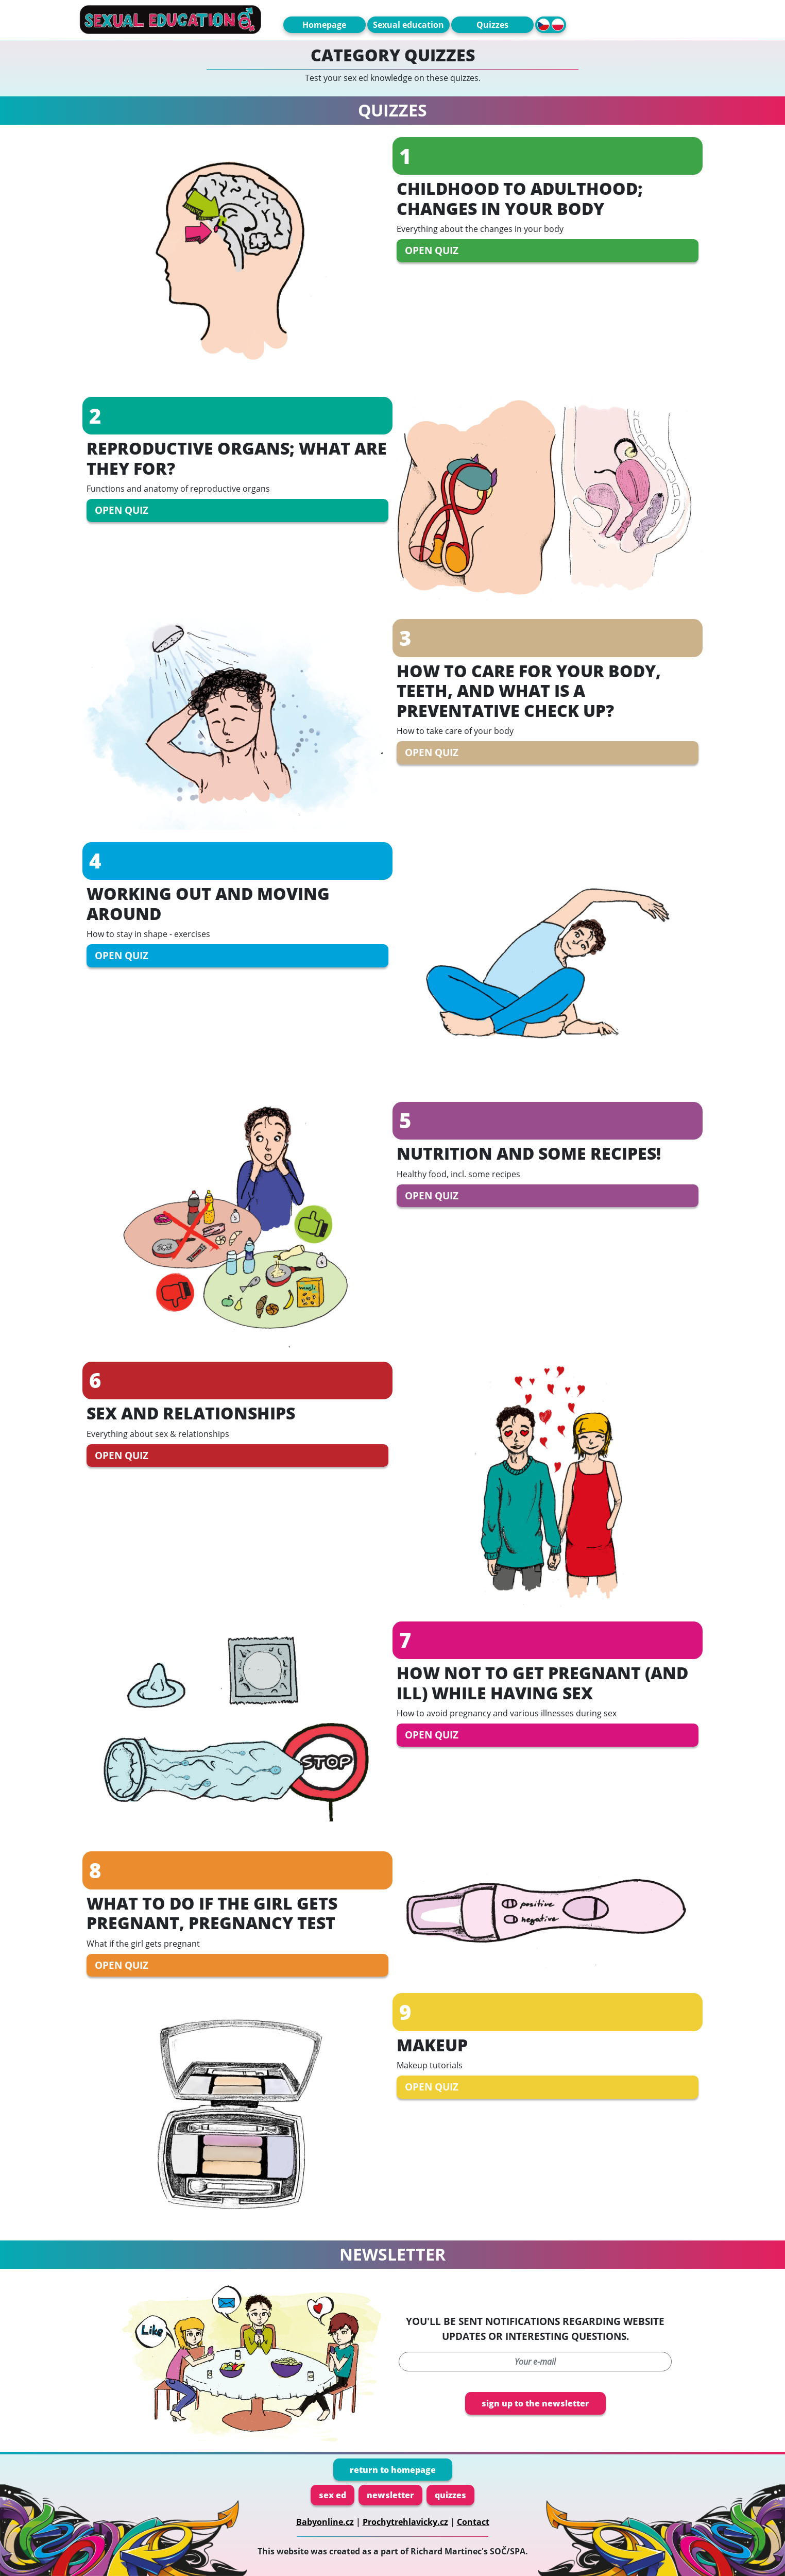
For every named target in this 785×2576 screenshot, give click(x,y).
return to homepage (393, 2469)
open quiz (431, 250)
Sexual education (408, 24)
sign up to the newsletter (535, 2403)
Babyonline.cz (325, 2522)
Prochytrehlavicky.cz (405, 2522)
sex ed (332, 2495)
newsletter (390, 2495)
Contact (473, 2522)
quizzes (450, 2495)
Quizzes (492, 24)
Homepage (324, 24)
